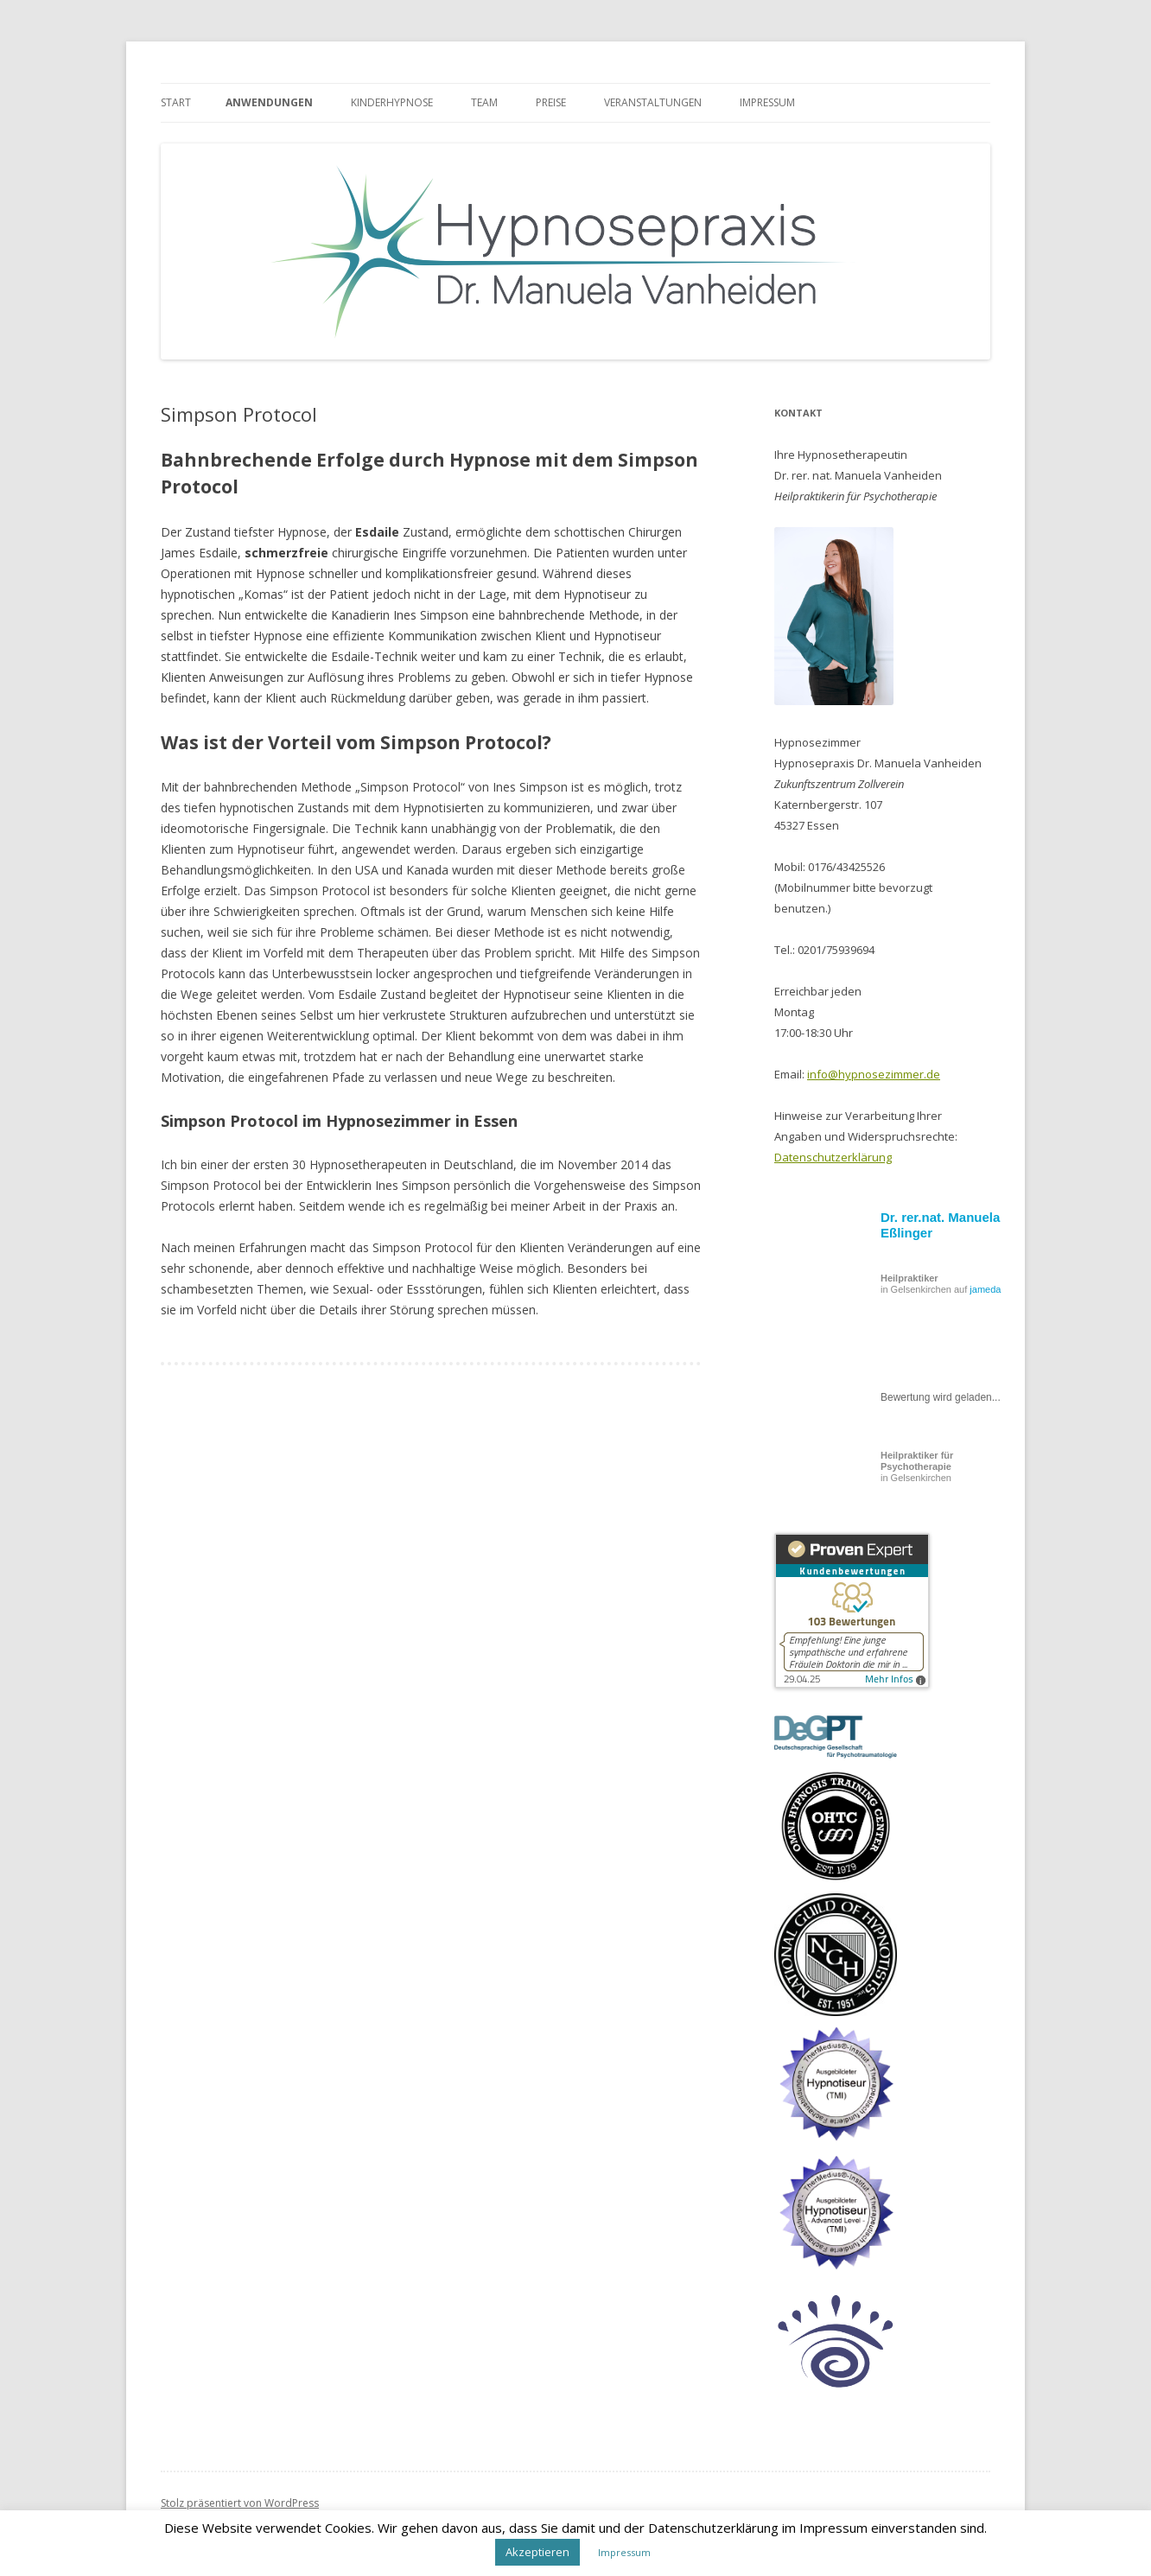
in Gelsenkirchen (917, 1466)
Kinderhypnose (392, 102)
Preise (551, 102)
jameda (985, 1289)
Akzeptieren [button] (537, 2552)
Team (484, 102)
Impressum (767, 102)
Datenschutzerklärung (833, 1157)
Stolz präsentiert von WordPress (240, 2503)
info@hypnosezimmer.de (873, 1074)
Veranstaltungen (653, 102)
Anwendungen (269, 102)
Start (176, 102)
